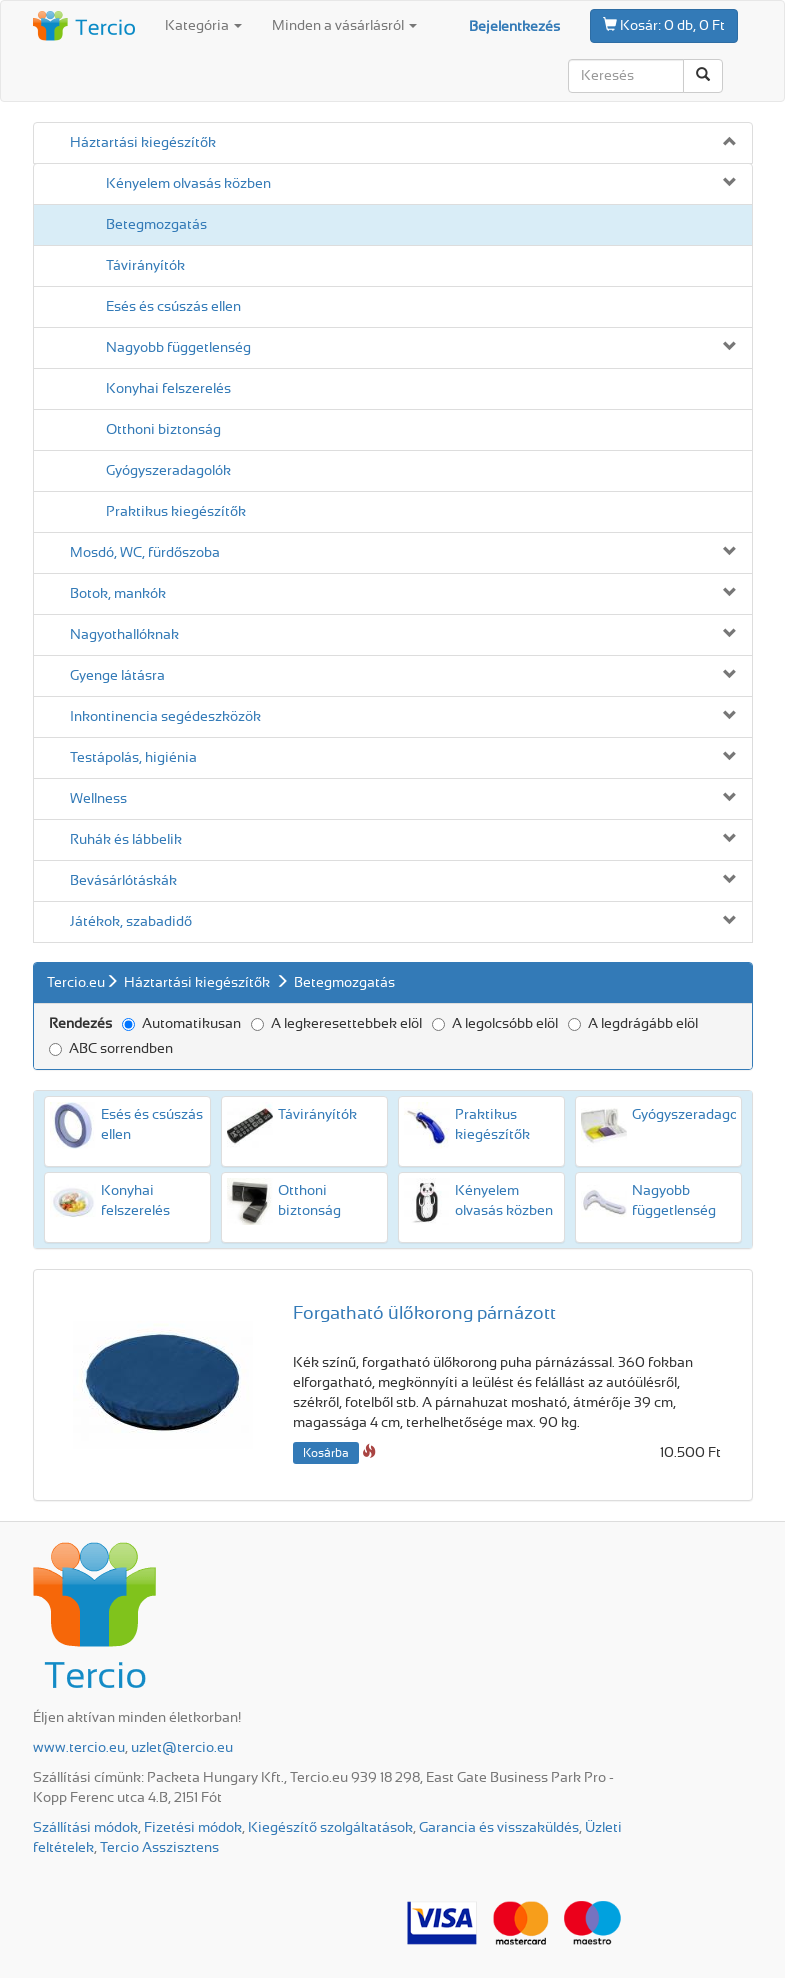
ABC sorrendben (111, 1049)
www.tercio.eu (79, 1748)
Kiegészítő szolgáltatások (330, 1828)
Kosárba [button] (326, 1453)
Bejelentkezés (514, 27)
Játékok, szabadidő (131, 922)
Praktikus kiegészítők (176, 512)
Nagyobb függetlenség (178, 348)
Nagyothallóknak (124, 635)
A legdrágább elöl (633, 1024)
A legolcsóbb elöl (495, 1024)
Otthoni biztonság (163, 430)
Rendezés (80, 1024)
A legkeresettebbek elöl (336, 1024)
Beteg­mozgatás (156, 225)
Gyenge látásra (117, 676)
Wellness (98, 799)
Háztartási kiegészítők (143, 143)
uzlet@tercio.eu (182, 1748)
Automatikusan (181, 1024)
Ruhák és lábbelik (126, 840)
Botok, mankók (118, 594)
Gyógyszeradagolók (168, 471)
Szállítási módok (85, 1828)
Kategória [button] (203, 26)
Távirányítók (145, 266)
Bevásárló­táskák (123, 881)
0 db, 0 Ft (664, 25)
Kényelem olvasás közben (188, 184)
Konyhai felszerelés (168, 389)
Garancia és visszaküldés (499, 1828)
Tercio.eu (76, 983)
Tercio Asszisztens (159, 1848)
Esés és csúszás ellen (173, 307)
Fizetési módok (193, 1828)
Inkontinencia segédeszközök (165, 717)
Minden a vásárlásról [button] (344, 26)
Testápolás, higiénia (133, 758)
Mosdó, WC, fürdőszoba (145, 553)
